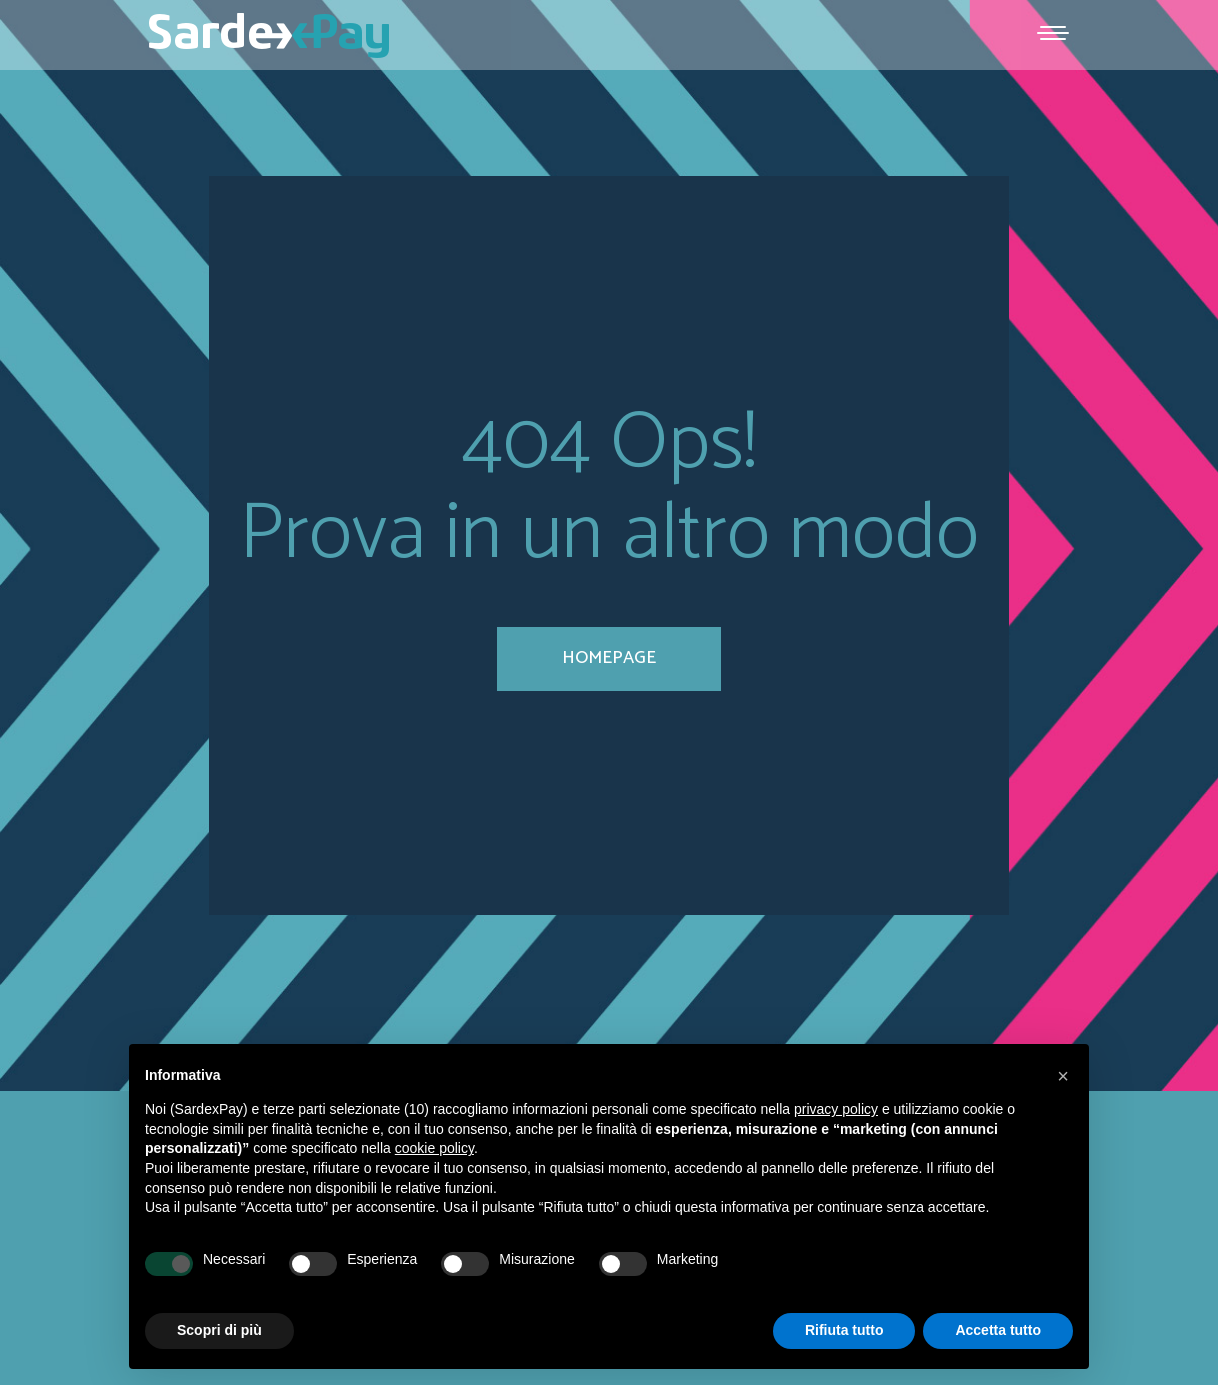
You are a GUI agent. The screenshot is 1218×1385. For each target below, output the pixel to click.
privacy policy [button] (836, 1109)
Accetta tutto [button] (998, 1330)
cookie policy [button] (434, 1148)
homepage (609, 658)
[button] (1063, 1076)
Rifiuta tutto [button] (844, 1330)
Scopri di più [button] (219, 1330)
